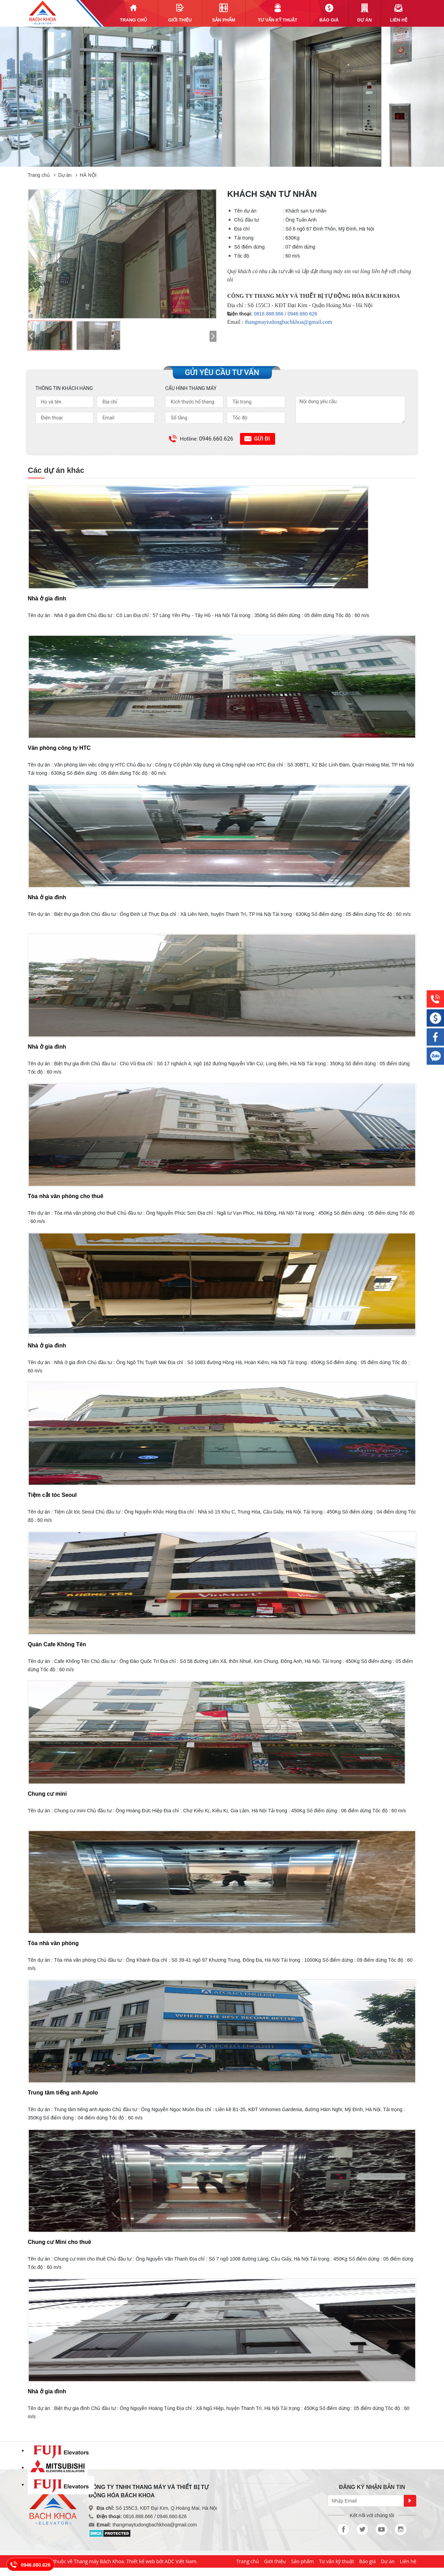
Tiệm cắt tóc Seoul (52, 1495)
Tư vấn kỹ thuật (336, 2561)
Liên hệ (408, 2561)
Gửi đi (262, 438)
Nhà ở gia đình (47, 598)
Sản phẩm (302, 2561)
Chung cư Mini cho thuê (59, 2242)
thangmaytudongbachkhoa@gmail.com (288, 322)
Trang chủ (39, 175)
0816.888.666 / (271, 313)
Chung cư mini (47, 1794)
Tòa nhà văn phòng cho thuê (65, 1196)
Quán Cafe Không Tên (57, 1644)
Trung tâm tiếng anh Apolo (63, 2093)
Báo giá (367, 2561)
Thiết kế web (140, 2561)
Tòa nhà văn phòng (53, 1943)
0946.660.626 (36, 2565)
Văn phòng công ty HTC (59, 748)
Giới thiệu (275, 2561)
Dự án (65, 175)
